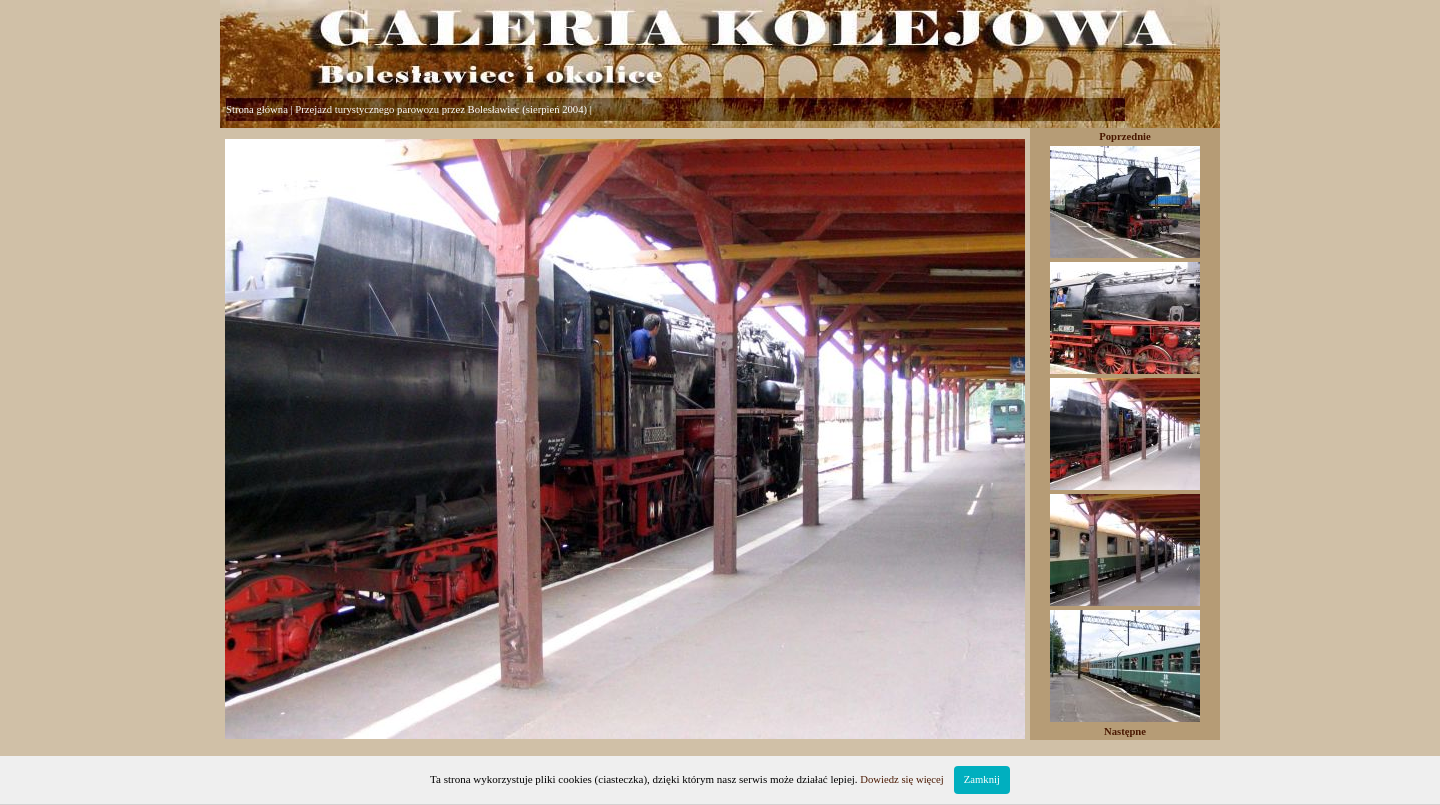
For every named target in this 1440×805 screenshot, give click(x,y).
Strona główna (257, 109)
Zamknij (982, 779)
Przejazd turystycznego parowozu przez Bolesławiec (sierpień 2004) (441, 109)
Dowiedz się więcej (901, 779)
